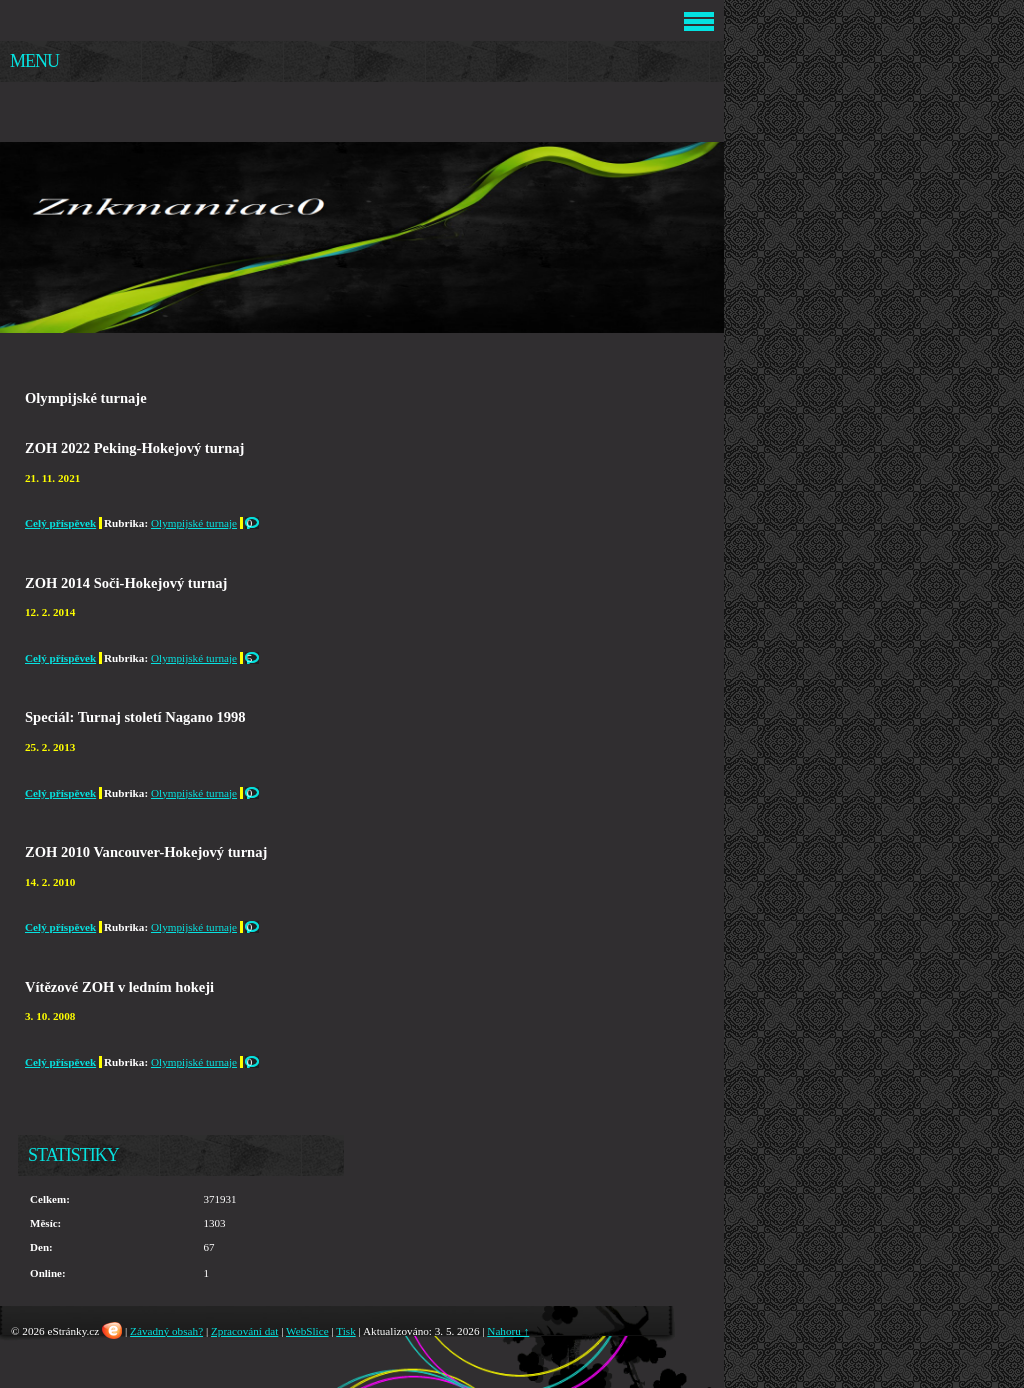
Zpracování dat (244, 1331)
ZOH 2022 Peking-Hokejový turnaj (134, 448)
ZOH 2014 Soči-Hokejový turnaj (126, 583)
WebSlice (307, 1331)
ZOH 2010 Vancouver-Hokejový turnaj (146, 852)
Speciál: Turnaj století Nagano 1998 (135, 717)
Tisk (346, 1331)
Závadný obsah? (166, 1331)
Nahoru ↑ (508, 1331)
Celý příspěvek (60, 523)
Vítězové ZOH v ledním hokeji (119, 987)
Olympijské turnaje (194, 523)
